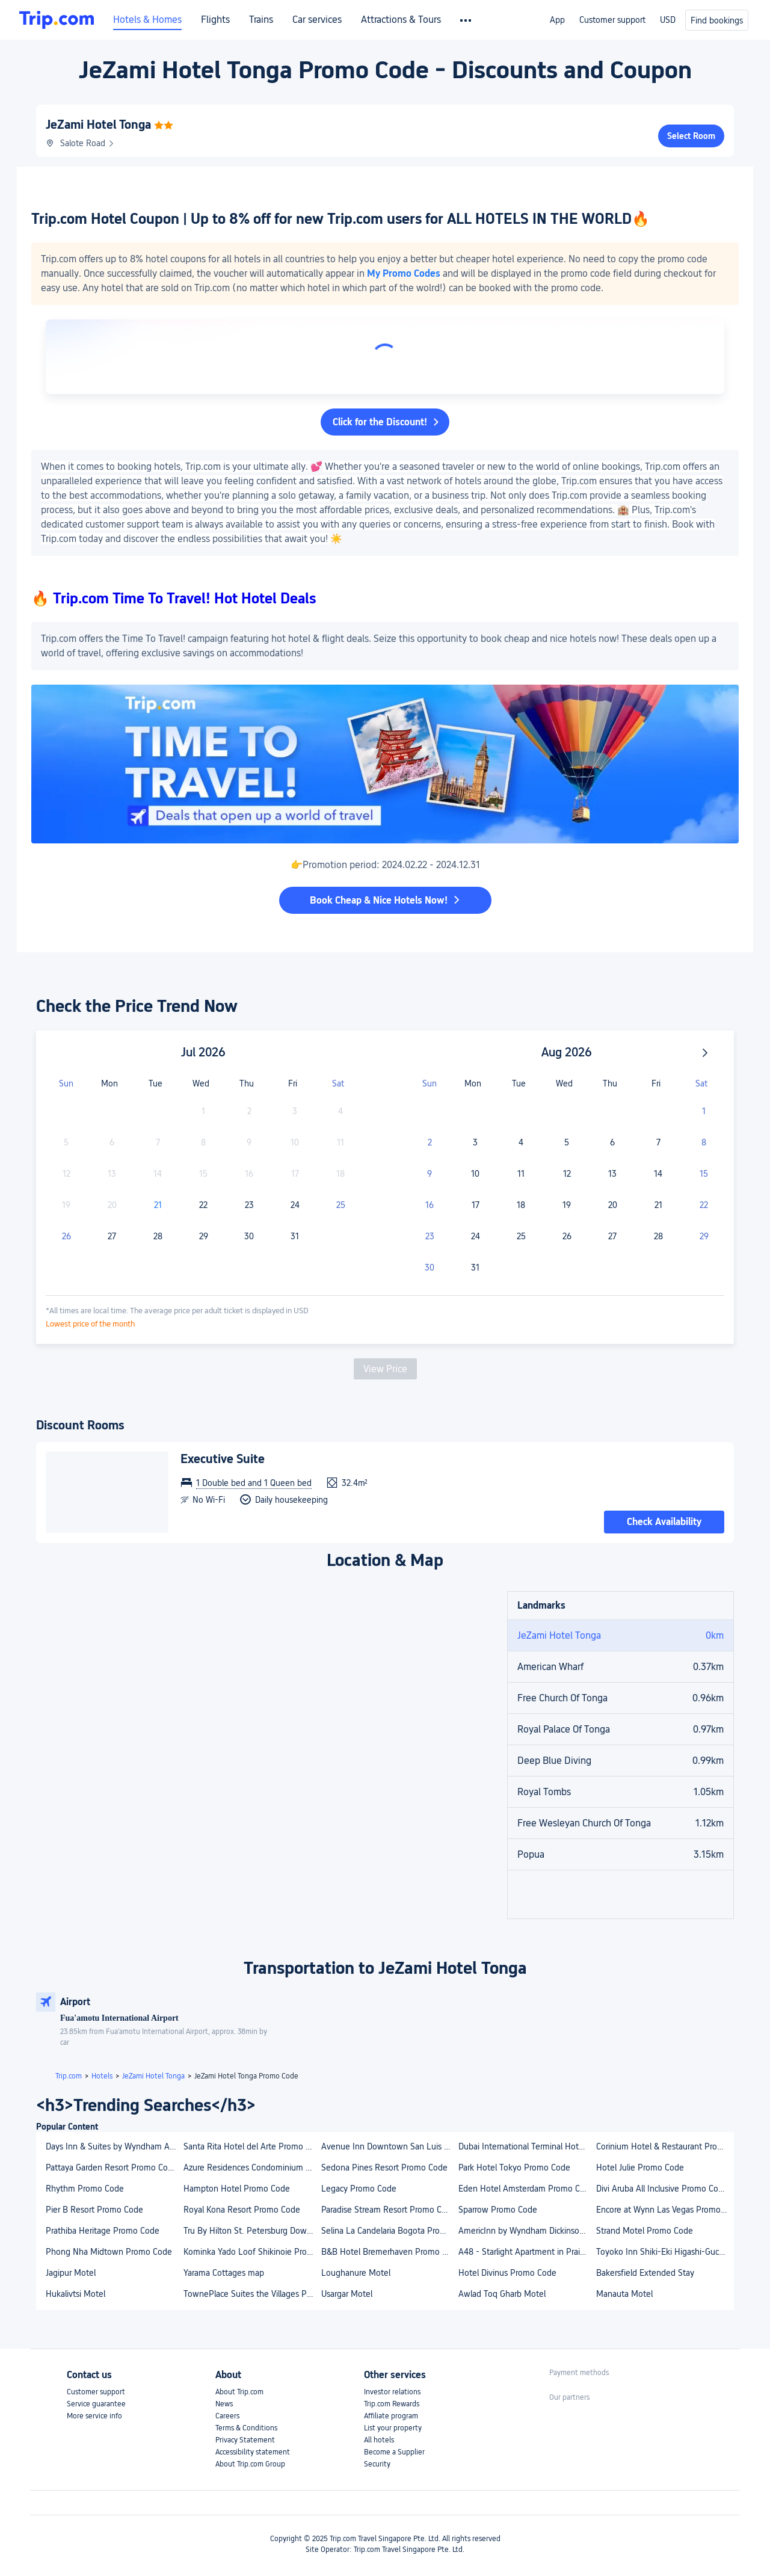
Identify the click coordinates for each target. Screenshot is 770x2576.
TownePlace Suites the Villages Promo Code (251, 2294)
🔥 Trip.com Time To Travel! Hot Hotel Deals (173, 598)
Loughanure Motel (355, 2273)
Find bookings (717, 20)
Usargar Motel (346, 2294)
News (224, 2404)
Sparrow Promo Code (497, 2209)
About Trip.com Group (250, 2464)
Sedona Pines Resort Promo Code (384, 2167)
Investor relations (392, 2392)
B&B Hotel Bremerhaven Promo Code (389, 2252)
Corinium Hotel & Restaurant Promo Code (664, 2146)
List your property (393, 2428)
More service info (94, 2416)
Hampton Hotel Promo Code (236, 2188)
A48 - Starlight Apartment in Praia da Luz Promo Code (526, 2252)
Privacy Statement (245, 2440)
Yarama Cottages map (223, 2273)
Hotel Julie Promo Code (640, 2167)
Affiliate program (391, 2416)
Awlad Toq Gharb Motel (502, 2294)
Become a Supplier (394, 2452)
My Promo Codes (403, 273)
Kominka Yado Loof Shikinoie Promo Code (251, 2252)
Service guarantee (96, 2404)
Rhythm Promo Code (85, 2188)
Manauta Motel (624, 2294)
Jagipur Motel (71, 2273)
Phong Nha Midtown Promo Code (109, 2252)
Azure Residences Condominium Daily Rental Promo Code (251, 2167)
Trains (261, 19)
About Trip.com (239, 2392)
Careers (227, 2416)
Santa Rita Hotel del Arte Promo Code (251, 2146)
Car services (317, 19)
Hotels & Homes (147, 19)
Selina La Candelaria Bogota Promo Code (389, 2231)
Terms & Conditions (246, 2428)
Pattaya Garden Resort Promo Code (111, 2167)
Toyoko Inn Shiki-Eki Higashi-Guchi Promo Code (664, 2252)
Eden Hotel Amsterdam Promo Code (526, 2188)
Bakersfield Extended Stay (645, 2273)
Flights (215, 19)
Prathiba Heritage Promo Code (102, 2231)
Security (377, 2464)
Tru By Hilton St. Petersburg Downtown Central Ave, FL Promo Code (251, 2231)
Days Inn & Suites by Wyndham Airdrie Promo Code (114, 2146)
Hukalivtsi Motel (75, 2294)
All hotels (379, 2440)
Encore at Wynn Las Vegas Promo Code (664, 2209)
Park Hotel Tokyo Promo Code (514, 2167)
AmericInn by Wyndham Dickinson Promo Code (526, 2231)
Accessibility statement (252, 2452)
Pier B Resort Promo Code (94, 2209)
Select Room (691, 136)
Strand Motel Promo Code (644, 2231)
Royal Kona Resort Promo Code (241, 2209)
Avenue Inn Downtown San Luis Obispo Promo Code (389, 2146)
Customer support (612, 20)
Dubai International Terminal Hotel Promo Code (526, 2146)
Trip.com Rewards (391, 2404)
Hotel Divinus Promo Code (507, 2273)
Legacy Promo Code (358, 2188)
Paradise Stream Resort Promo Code (388, 2209)
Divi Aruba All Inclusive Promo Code (662, 2188)
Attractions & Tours (401, 19)
